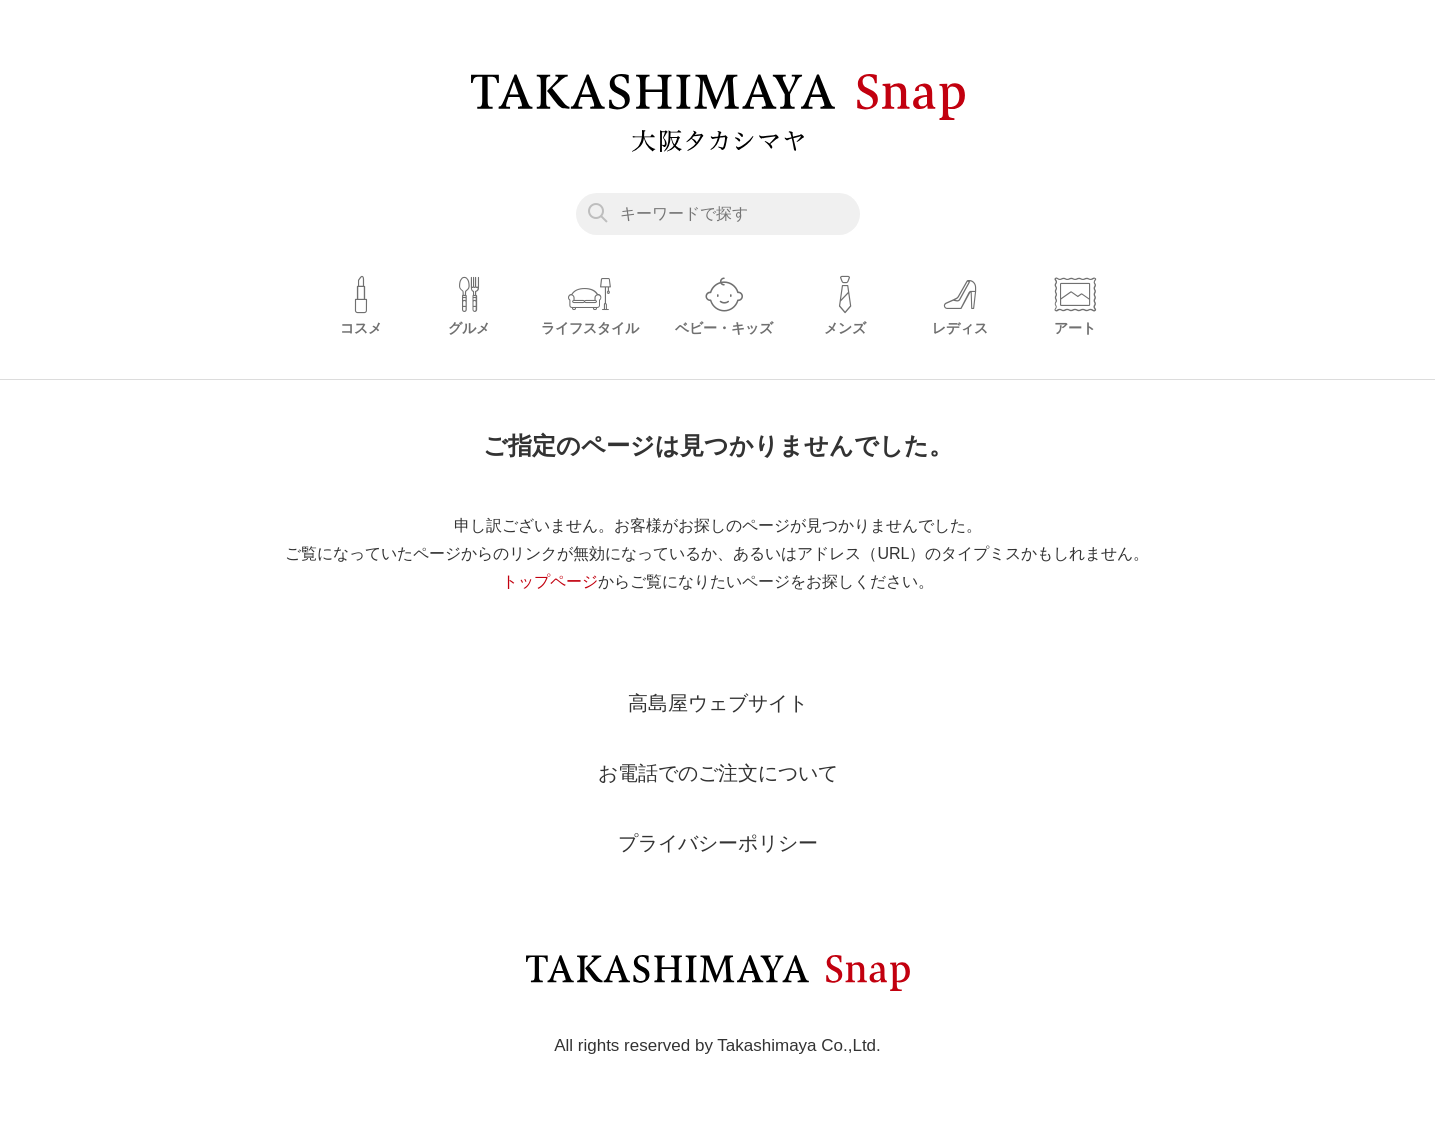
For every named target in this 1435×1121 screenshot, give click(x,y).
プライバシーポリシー (718, 843)
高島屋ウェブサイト (718, 703)
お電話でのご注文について (718, 773)
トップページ (550, 581)
